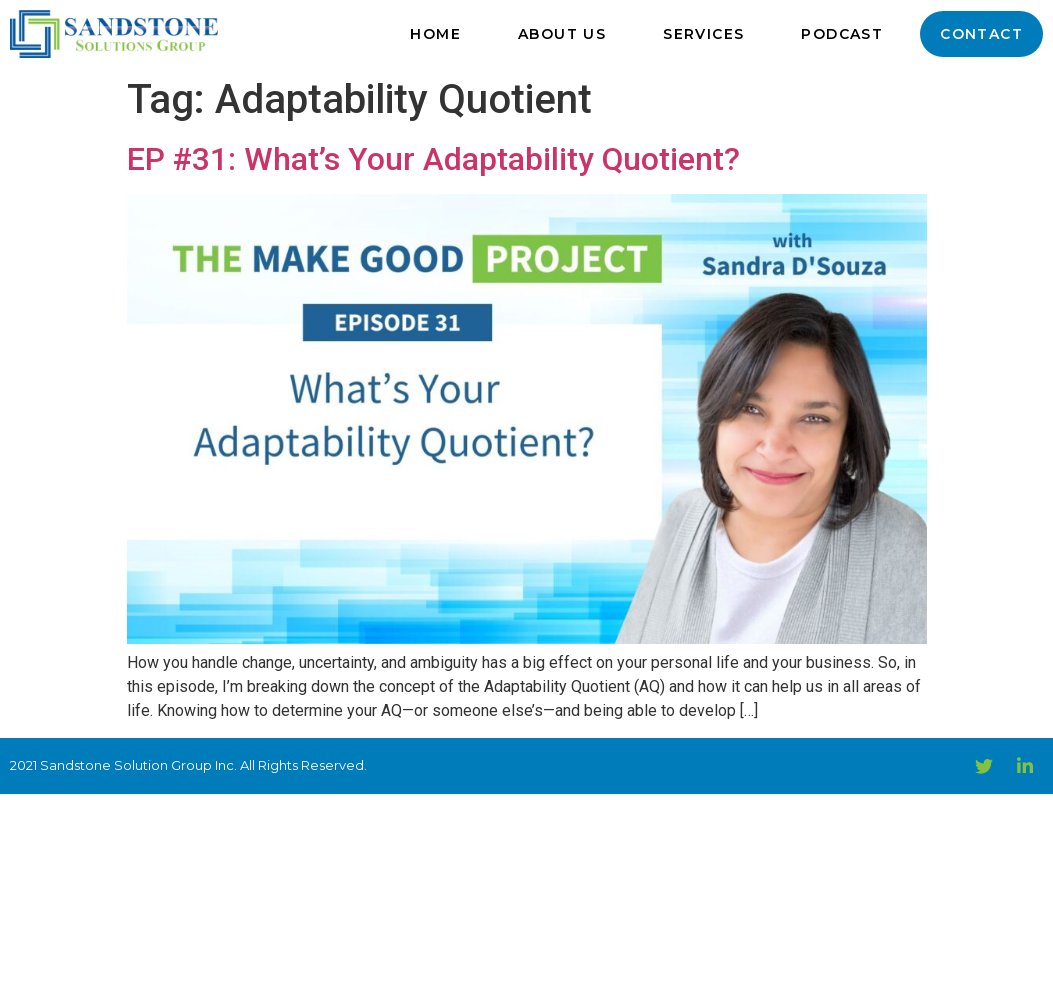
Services (703, 34)
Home (435, 34)
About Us (562, 34)
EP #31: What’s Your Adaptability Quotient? (433, 159)
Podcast (842, 34)
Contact (981, 34)
